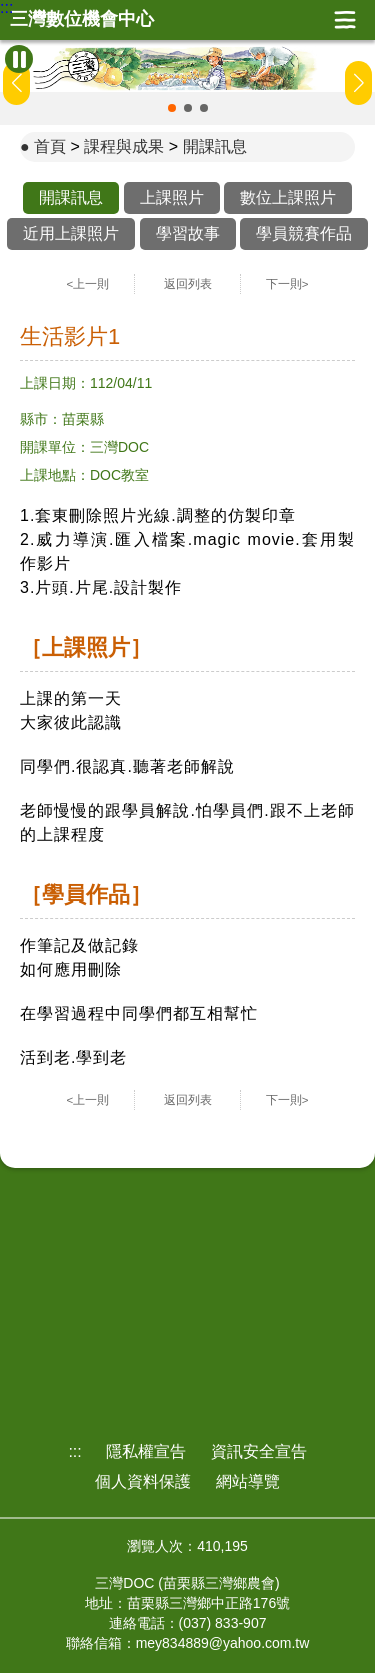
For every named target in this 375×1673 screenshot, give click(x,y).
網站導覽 (248, 1481)
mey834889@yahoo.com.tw (223, 1643)
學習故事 (188, 233)
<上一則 (88, 284)
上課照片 (172, 197)
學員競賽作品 (304, 233)
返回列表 (188, 284)
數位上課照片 (288, 197)
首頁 (50, 146)
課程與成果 (124, 146)
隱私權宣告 (146, 1451)
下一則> (287, 284)
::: (6, 8)
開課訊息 (215, 146)
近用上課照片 (71, 233)
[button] (172, 108)
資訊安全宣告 (259, 1451)
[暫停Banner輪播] (19, 59)
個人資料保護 (143, 1481)
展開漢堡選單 (345, 20)
